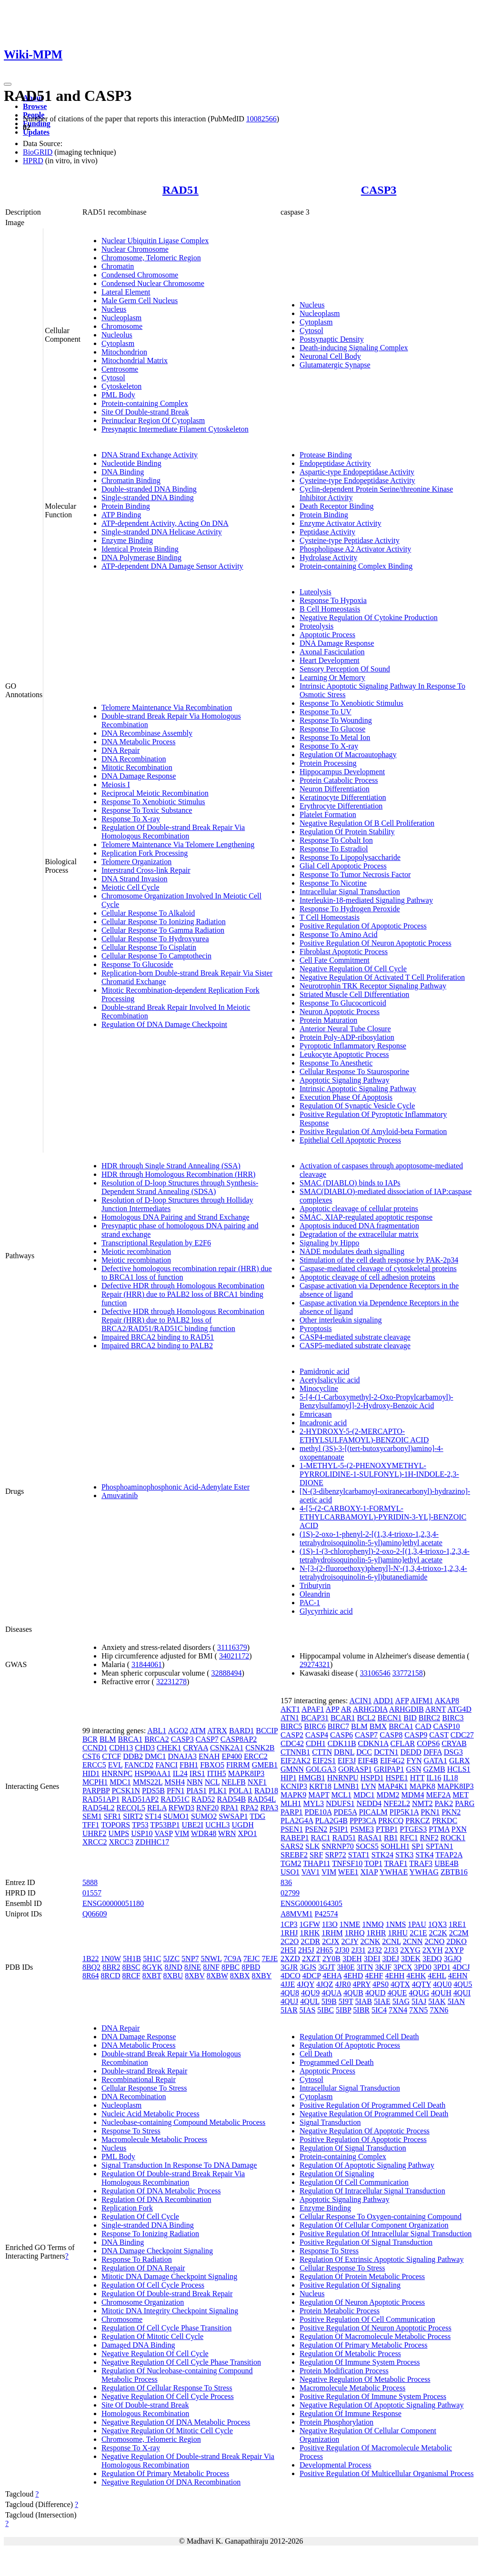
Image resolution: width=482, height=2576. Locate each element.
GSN (413, 1769)
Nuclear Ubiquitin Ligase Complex (155, 241)
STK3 (404, 1855)
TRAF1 (396, 1863)
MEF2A (438, 1795)
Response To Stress (131, 2131)
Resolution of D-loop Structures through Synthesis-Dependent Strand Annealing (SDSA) (179, 1187)
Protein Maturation (328, 1020)
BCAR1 (343, 1718)
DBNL (344, 1752)
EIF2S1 (324, 1761)
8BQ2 (91, 1967)
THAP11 (316, 1863)
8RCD (110, 1976)
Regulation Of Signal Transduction (353, 2148)
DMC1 (155, 1756)
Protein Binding (125, 506)
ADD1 (383, 1701)
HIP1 (289, 1778)
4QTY (421, 1984)
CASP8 (391, 1735)
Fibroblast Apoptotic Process (344, 951)
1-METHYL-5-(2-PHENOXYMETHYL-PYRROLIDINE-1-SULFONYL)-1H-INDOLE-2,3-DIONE (379, 1474)
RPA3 (269, 1808)
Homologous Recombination (145, 2413)
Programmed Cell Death (337, 2062)
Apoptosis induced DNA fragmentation (359, 1226)
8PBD (250, 1967)
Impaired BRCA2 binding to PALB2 (157, 1346)
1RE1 (457, 1924)
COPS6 (428, 1743)
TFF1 (91, 1825)
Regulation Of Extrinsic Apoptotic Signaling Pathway (381, 2259)
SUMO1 (176, 1816)
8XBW (217, 1976)
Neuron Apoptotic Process (340, 1011)
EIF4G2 (392, 1761)
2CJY (350, 1941)
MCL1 (341, 1795)
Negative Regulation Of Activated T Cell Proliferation (382, 977)
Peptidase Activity (327, 532)
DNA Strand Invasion (134, 879)
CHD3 (145, 1748)
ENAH (209, 1756)
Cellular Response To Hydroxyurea (155, 939)
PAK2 (444, 1803)
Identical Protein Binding (140, 549)
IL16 (433, 1778)
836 (286, 1882)
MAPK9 (293, 1795)
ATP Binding (121, 515)
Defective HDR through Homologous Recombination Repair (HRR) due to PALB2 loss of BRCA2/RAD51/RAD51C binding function (182, 1319)
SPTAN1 (439, 1846)
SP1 (418, 1846)
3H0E (345, 1967)
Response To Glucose (332, 729)
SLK (312, 1846)
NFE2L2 (396, 1803)
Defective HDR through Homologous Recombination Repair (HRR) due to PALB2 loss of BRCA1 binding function (182, 1294)
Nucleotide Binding (131, 463)
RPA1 (230, 1808)
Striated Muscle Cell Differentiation (354, 994)
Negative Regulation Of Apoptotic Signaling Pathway (381, 2405)
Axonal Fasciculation (332, 652)
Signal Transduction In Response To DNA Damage (179, 2165)
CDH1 (316, 1743)
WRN (227, 1833)
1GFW (310, 1924)
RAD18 (266, 1790)
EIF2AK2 (296, 1761)
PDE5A (345, 1812)
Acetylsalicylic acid (330, 1380)
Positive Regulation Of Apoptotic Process (363, 926)
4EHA (331, 1976)
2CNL (391, 1941)
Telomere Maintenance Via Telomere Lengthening (177, 844)
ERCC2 (256, 1756)
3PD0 (422, 1967)
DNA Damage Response (138, 776)
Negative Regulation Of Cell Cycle (353, 969)
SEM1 (92, 1816)
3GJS (308, 1967)
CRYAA (195, 1748)
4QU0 (442, 1984)
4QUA (331, 1993)
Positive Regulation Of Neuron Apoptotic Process (376, 943)
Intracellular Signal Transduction (350, 892)
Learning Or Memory (332, 677)
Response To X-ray (130, 819)
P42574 (326, 1914)
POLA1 (240, 1790)
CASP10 (446, 1726)
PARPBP (96, 1790)
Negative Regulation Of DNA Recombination (171, 2482)
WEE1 (348, 1872)
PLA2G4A (297, 1820)
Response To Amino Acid (338, 934)
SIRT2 (133, 1816)
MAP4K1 (393, 1786)
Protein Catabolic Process (339, 780)
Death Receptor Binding (337, 506)
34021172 (234, 1656)
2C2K (438, 1933)
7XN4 (398, 2010)
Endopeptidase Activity (335, 463)
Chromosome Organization (142, 2302)
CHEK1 (169, 1748)
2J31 (358, 1950)
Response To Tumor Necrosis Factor (355, 874)
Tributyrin (315, 1585)
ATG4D (459, 1709)
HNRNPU (343, 1778)
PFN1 (175, 1790)
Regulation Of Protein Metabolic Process (362, 2276)
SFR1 (112, 1816)
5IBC (325, 2010)
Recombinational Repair (138, 2079)
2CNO (434, 1941)
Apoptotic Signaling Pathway (344, 1080)
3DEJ (390, 1958)
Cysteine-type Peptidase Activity (350, 540)
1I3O (330, 1924)
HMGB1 (312, 1778)
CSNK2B (259, 1748)
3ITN (365, 1967)
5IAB (363, 2001)
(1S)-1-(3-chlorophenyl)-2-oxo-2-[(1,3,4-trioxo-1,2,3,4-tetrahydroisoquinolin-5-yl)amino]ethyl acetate (385, 1555)
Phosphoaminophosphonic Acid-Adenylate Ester (175, 1487)
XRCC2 (94, 1842)
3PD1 (442, 1967)
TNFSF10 (347, 1863)
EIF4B (368, 1761)
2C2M (459, 1933)
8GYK (152, 1967)
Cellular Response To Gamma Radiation (162, 930)
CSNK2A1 (226, 1748)
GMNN (292, 1769)
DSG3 (453, 1752)
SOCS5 (367, 1846)
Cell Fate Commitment (335, 960)
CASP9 (415, 1735)
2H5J (306, 1950)
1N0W (111, 1958)
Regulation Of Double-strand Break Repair (166, 2294)
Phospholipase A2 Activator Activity (355, 549)
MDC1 (120, 1782)
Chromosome (121, 326)
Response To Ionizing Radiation (150, 2234)
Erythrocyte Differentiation (341, 806)
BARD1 (241, 1731)
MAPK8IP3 (246, 1773)
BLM (108, 1739)
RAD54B (231, 1799)
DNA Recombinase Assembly (146, 733)
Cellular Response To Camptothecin (156, 956)
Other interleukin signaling (341, 1320)
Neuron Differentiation (335, 789)
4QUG (419, 1993)
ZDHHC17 (152, 1842)
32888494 (226, 1673)
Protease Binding (326, 455)
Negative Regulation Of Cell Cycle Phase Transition (181, 2362)
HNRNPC (116, 1773)
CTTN (322, 1752)
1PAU (417, 1924)
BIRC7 (338, 1726)
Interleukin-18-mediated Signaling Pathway (366, 900)
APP (333, 1709)
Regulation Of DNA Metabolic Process (161, 2191)
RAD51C (175, 1799)
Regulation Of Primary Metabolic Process (165, 2473)
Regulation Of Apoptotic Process (350, 2045)
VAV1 (310, 1872)
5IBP (343, 2010)
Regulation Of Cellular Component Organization (374, 2225)
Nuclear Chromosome (135, 249)
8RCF (131, 1976)
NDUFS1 (340, 1803)
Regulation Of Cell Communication (354, 2182)
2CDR (310, 1941)
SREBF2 (294, 1855)
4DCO (291, 1976)
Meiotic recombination (136, 1251)
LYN (368, 1786)
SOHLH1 (395, 1846)
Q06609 (94, 1914)
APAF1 (312, 1709)
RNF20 (207, 1808)
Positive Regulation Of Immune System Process (373, 2396)
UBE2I (192, 1825)
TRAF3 (420, 1863)
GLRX (459, 1761)
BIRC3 (452, 1718)
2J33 (391, 1950)
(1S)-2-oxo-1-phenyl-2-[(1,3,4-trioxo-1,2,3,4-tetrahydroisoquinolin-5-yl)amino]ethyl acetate (371, 1538)
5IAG (401, 2001)
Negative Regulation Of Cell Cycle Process (167, 2396)
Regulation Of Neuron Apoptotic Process (362, 2302)
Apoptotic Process (327, 635)
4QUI (462, 1993)
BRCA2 (156, 1739)
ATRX (217, 1731)
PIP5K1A (404, 1812)
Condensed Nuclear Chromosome (152, 283)
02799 (290, 1893)
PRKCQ (390, 1820)
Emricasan (316, 1414)
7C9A (232, 1958)
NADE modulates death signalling (352, 1251)
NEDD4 (369, 1803)
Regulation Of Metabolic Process (350, 2353)
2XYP (454, 1950)
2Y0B (331, 1958)
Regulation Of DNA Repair (143, 2268)
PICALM (373, 1812)
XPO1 (247, 1833)
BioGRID (37, 152)
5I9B (329, 2001)
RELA (157, 1808)
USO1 (290, 1872)
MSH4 (174, 1782)
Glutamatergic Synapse (335, 365)
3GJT (326, 1967)
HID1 (91, 1773)
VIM (181, 1833)
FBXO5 (212, 1765)
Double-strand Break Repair (144, 2071)
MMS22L (148, 1782)
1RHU (398, 1933)
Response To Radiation (136, 2259)
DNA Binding (122, 472)
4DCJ (461, 1967)
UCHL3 (217, 1825)
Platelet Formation (328, 814)
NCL (212, 1782)
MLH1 (291, 1803)
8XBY (262, 1976)
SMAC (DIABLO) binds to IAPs (350, 1183)
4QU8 (290, 1993)
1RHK (310, 1933)
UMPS (119, 1833)
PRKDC (444, 1820)
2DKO (456, 1941)
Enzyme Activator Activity (341, 523)
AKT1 (290, 1709)
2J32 (375, 1950)
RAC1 (321, 1838)
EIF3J (347, 1761)
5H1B (132, 1958)
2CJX (330, 1941)
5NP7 (190, 1958)
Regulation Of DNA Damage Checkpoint (164, 1024)
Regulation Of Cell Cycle (140, 2216)
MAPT (318, 1795)
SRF (316, 1855)
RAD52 (203, 1799)
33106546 (375, 1673)
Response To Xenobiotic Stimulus (153, 802)
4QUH (441, 1993)
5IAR (289, 2010)
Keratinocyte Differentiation (343, 797)
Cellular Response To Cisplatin (148, 947)
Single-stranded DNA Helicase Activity (161, 532)
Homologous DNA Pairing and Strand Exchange (175, 1217)
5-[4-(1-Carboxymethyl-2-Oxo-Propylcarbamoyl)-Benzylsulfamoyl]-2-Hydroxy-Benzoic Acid (376, 1401)
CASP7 (207, 1739)
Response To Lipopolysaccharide (350, 857)
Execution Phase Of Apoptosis (346, 1097)
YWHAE (394, 1872)
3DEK (411, 1958)
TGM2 (291, 1863)
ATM (198, 1731)
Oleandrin (315, 1594)
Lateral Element (126, 292)
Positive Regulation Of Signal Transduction (366, 2242)
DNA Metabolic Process (138, 742)
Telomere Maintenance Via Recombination (166, 707)
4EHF (374, 1976)
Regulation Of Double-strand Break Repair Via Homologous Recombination (173, 831)
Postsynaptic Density (332, 339)
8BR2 (111, 1967)
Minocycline (319, 1388)
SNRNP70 (337, 1846)
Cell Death (316, 2054)
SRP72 (335, 1855)
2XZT (311, 1958)
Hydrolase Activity (328, 557)
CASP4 (316, 1735)
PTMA (439, 1829)
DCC (364, 1752)
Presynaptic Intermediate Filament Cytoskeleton (175, 429)
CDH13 (121, 1748)
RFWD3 (181, 1808)
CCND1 (94, 1748)
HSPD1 (372, 1778)
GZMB (434, 1769)
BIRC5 (291, 1726)
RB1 (391, 1838)
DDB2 (133, 1756)
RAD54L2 (98, 1808)
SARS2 (292, 1846)
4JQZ (324, 1984)
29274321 (315, 1664)
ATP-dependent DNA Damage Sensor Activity (172, 566)
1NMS (396, 1924)
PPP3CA (363, 1820)
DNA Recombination (133, 759)
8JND (173, 1967)
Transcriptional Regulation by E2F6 (156, 1243)
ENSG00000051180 (113, 1903)
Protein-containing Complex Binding (356, 566)
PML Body (118, 395)
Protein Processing (328, 763)
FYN (414, 1761)
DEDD (410, 1752)
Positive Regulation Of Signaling (350, 2285)
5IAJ (419, 2001)
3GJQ (453, 1958)
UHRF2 (94, 1833)
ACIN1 (360, 1701)
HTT (417, 1778)
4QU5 (462, 1984)
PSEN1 (292, 1829)
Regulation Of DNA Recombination (156, 2199)
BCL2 (366, 1718)
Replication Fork (127, 2208)
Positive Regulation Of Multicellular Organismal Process (386, 2473)
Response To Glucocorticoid (343, 1003)
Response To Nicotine (333, 883)
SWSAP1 (233, 1816)
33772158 (407, 1673)
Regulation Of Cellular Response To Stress (166, 2388)
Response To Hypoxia (333, 600)
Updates (36, 132)
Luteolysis (315, 592)
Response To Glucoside (137, 964)
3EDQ (432, 1958)
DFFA (432, 1752)
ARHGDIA (370, 1709)
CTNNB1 (295, 1752)
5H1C (152, 1958)
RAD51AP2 (140, 1799)
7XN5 (418, 2010)
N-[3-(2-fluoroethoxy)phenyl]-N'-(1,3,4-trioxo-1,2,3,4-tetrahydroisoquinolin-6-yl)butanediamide (383, 1572)
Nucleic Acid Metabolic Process (150, 2114)
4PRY (361, 1984)
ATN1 (290, 1718)
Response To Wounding (336, 720)
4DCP (311, 1976)
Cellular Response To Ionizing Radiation (163, 922)
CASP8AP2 (239, 1739)
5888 (90, 1882)
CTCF (111, 1756)
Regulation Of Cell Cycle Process (152, 2285)
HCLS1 (459, 1769)
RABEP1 (295, 1838)
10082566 (261, 119)
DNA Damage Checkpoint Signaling (157, 2251)
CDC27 (462, 1735)
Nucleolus (116, 335)
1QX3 (437, 1924)
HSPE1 (397, 1778)
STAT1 (359, 1855)
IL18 (450, 1778)
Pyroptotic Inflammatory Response (353, 1046)
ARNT (435, 1709)
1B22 (90, 1958)
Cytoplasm (117, 343)
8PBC (230, 1967)
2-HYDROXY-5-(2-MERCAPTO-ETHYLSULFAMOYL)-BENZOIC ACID (364, 1435)
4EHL (437, 1976)
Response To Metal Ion (335, 737)
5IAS (308, 2010)
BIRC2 (429, 1718)
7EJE (269, 1958)
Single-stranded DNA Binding (147, 497)
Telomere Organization (136, 862)
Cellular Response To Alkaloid (148, 913)
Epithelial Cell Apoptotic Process (350, 1140)
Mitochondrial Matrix (134, 360)
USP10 (141, 1833)
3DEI (372, 1958)
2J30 (342, 1950)
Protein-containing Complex (144, 403)
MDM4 (413, 1795)
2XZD (290, 1958)
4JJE (288, 1984)
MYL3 (313, 1803)
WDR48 (203, 1833)
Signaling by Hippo (329, 1243)
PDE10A (318, 1812)
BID (410, 1718)
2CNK (370, 1941)
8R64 (90, 1976)
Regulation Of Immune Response (351, 2413)
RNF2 (429, 1838)
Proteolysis (316, 626)
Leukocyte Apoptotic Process (344, 1054)
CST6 (91, 1756)
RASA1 (370, 1838)
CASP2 (292, 1735)
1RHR (376, 1933)
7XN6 (439, 2010)
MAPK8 (422, 1786)
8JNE (192, 1967)
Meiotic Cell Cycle (130, 887)
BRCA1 (130, 1739)
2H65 (324, 1950)
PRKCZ (417, 1820)
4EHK (416, 1976)
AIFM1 (421, 1701)
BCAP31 (315, 1718)
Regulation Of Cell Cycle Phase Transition (166, 2328)
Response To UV (325, 712)
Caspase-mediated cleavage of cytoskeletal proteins (378, 1268)
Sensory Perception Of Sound (345, 669)
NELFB (233, 1782)
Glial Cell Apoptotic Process (343, 866)
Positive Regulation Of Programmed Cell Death (372, 2105)
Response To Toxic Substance (146, 810)
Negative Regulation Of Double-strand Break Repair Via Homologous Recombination (187, 2460)
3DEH (352, 1958)
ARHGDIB (406, 1709)
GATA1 (435, 1761)
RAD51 (180, 190)
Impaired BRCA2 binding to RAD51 (157, 1337)
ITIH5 (216, 1773)
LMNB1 (346, 1786)
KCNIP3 (294, 1786)
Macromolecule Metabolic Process (154, 2139)
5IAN (456, 2001)
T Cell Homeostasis (330, 917)
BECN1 (390, 1718)
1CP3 (289, 1924)
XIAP (369, 1872)
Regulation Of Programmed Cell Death (359, 2037)
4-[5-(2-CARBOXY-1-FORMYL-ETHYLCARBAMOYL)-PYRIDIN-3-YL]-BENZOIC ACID (383, 1517)
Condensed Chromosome (139, 275)
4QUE (397, 1993)
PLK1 (218, 1790)
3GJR (289, 1967)
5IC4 (379, 2010)
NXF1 (257, 1782)
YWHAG (424, 1872)
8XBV (195, 1976)
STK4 (424, 1855)
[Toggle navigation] (7, 84)
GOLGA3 (321, 1769)
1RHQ (355, 1933)
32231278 (171, 1682)
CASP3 (379, 190)
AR (346, 1709)
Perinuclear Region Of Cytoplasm (153, 420)
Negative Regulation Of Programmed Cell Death (374, 2114)
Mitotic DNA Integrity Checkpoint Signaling (169, 2311)
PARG (464, 1803)
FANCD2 (138, 1765)
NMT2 (422, 1803)
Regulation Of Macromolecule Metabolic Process (375, 2336)
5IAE (382, 2001)
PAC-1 (310, 1603)
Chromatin (117, 266)
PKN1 (430, 1812)
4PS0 (380, 1984)
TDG (257, 1816)
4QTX (400, 1984)
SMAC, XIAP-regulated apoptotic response (366, 1217)
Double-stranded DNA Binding (149, 489)
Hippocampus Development (342, 772)
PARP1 (292, 1812)
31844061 (146, 1664)
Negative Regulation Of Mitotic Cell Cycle (167, 2431)
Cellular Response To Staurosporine (354, 1071)
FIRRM (238, 1765)
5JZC (171, 1958)
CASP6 (341, 1735)
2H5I (288, 1950)
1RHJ (289, 1933)
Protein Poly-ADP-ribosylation (347, 1037)
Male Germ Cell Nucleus (139, 300)
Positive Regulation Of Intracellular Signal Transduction (386, 2234)
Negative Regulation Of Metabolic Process (365, 2379)
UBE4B (446, 1863)
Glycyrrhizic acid (326, 1611)
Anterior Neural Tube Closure (345, 1029)
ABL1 (156, 1731)
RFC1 (409, 1838)
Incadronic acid (323, 1423)
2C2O (290, 1941)
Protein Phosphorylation (336, 2422)
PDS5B (153, 1790)
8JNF (211, 1967)
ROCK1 (453, 1838)
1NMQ (372, 1924)
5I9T (346, 2001)
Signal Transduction (330, 2122)
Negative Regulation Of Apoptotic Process (365, 2131)
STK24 (382, 1855)
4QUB (353, 1993)
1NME (350, 1924)
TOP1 (373, 1863)
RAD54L (262, 1799)
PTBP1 (387, 1829)
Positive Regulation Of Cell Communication (367, 2319)
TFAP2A (448, 1855)
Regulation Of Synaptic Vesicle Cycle (357, 1106)
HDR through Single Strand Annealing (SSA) (171, 1166)
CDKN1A (373, 1743)
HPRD (33, 161)
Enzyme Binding (127, 540)
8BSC (131, 1967)
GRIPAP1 (389, 1769)
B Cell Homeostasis (330, 609)
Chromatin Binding (131, 480)
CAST (439, 1735)
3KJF (383, 1967)
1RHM (331, 1933)
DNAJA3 (182, 1756)
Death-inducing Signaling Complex (354, 348)
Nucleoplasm (121, 318)
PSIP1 (338, 1829)
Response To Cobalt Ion (336, 840)
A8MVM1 (297, 1914)
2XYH (432, 1950)
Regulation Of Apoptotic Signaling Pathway (367, 2165)
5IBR (361, 2010)
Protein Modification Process (344, 2371)
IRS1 (197, 1773)
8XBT (151, 1976)
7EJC (251, 1958)
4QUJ (289, 2001)
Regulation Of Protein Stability (347, 832)
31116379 (232, 1647)
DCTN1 (386, 1752)
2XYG (410, 1950)
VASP (163, 1833)
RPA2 (250, 1808)
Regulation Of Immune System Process (360, 2362)
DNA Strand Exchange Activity (149, 455)
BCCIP (267, 1731)
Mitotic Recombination (136, 767)
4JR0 (343, 1984)
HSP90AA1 (152, 1773)
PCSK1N (125, 1790)
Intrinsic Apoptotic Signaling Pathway (358, 1089)
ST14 (153, 1816)
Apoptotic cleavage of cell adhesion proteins (367, 1277)
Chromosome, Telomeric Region (151, 258)
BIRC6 (314, 1726)
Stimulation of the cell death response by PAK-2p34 (379, 1260)
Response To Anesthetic (336, 1063)
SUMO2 (204, 1816)
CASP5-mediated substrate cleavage (355, 1346)
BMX (378, 1726)
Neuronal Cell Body (330, 356)
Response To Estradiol (334, 849)
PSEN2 (316, 1829)
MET (460, 1795)
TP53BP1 (165, 1825)
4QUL (309, 2001)
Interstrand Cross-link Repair (146, 870)
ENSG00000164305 (311, 1903)
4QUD (375, 1993)
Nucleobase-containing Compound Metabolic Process (183, 2122)
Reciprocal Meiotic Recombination (155, 793)
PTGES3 (413, 1829)
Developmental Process (336, 2465)
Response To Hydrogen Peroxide (350, 909)
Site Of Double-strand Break (145, 412)
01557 (91, 1893)
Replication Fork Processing (144, 853)
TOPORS (115, 1825)
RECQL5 (130, 1808)
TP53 (140, 1825)
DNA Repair (120, 750)
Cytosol (113, 378)
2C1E (418, 1933)
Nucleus (113, 309)
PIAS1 (196, 1790)
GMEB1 (265, 1765)
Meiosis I (115, 784)
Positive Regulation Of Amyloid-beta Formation (373, 1131)
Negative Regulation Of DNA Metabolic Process (175, 2422)
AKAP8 (446, 1701)
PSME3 (362, 1829)
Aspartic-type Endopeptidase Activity (357, 472)
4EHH (394, 1976)
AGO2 (178, 1731)
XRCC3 (121, 1842)
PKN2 (451, 1812)
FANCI (166, 1765)
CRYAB (454, 1743)
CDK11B (342, 1743)
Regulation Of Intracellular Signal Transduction (372, 2191)
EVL (115, 1765)
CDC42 (292, 1743)
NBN (195, 1782)
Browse (35, 106)
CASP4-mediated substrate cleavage (355, 1337)
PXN (459, 1829)
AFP (402, 1701)
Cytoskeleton (121, 386)
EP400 (231, 1756)
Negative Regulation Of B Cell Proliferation (367, 823)
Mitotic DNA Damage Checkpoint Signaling (169, 2276)
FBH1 (189, 1765)
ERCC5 (94, 1765)
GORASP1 (355, 1769)
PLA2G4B (331, 1820)
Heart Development (330, 660)
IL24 (180, 1773)
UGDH (243, 1825)
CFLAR (403, 1743)
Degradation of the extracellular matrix (359, 1234)
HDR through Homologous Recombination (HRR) (178, 1174)
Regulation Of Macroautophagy (348, 754)
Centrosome (119, 369)
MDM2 (388, 1795)
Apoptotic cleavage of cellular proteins (359, 1208)
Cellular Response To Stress (144, 2088)
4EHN (458, 1976)
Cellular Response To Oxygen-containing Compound (381, 2216)
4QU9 (310, 1993)
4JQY (305, 1984)
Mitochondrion (124, 352)
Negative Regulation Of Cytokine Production (369, 617)
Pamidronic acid (324, 1371)
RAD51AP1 (101, 1799)
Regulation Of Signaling (337, 2174)
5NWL (211, 1958)
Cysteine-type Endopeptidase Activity (357, 480)
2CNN (413, 1941)
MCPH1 (95, 1782)
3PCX (402, 1967)
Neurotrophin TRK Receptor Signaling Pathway (373, 986)
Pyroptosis (316, 1328)
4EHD (353, 1976)
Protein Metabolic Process (340, 2311)
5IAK (436, 2001)
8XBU (173, 1976)
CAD (423, 1726)
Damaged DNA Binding (138, 2345)
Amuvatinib (119, 1495)
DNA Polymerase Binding (141, 557)
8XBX (240, 1976)
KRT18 (320, 1786)
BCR (90, 1739)
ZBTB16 (454, 1872)
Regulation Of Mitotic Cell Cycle (152, 2336)
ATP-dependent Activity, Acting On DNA (165, 523)
